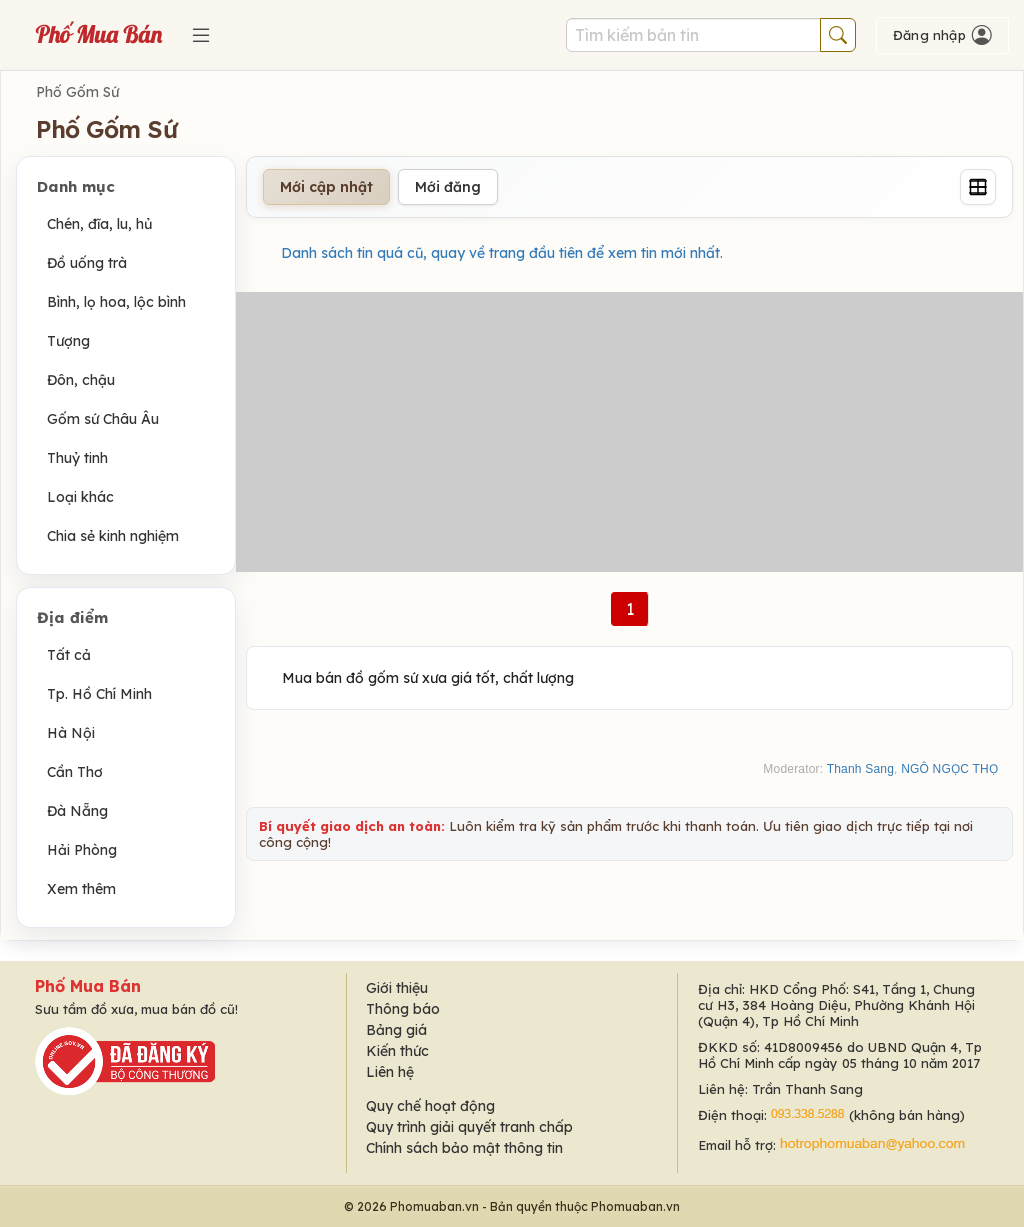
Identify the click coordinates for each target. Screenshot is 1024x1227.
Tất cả (69, 655)
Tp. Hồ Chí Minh (99, 694)
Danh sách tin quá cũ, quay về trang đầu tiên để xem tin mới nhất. (502, 253)
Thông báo (403, 1009)
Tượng (68, 341)
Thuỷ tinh (77, 458)
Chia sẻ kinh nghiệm (113, 536)
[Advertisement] (629, 432)
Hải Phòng (82, 850)
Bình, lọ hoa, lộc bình (116, 302)
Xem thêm (81, 889)
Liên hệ (390, 1072)
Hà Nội (71, 733)
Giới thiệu (397, 988)
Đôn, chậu (81, 380)
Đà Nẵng (77, 811)
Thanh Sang (860, 769)
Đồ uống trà (87, 263)
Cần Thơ (75, 772)
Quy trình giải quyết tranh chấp (469, 1127)
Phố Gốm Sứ (77, 92)
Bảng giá (396, 1030)
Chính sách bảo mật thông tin (464, 1148)
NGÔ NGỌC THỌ (949, 769)
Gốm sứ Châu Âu (103, 419)
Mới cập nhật (326, 187)
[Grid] (978, 187)
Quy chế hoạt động (430, 1106)
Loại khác (80, 497)
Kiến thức (397, 1051)
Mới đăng (448, 187)
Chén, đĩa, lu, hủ (99, 224)
